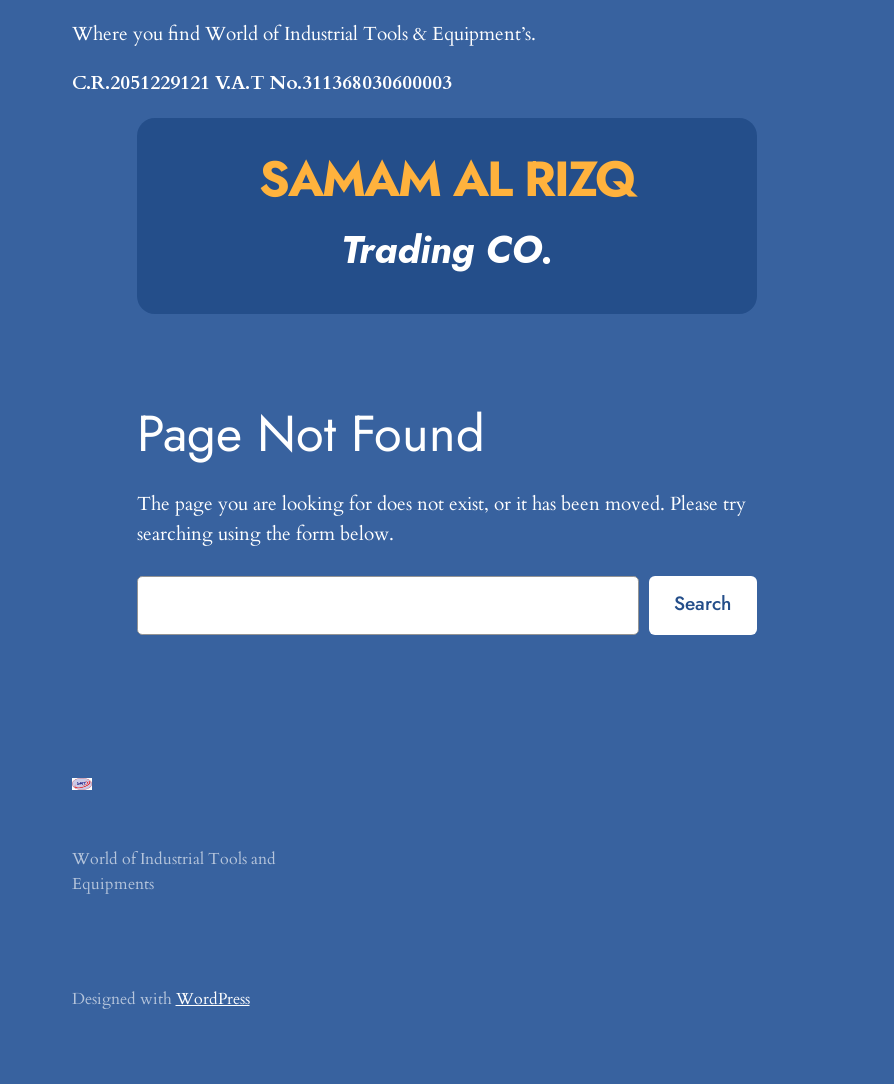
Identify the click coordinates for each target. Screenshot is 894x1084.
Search (702, 603)
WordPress (213, 999)
